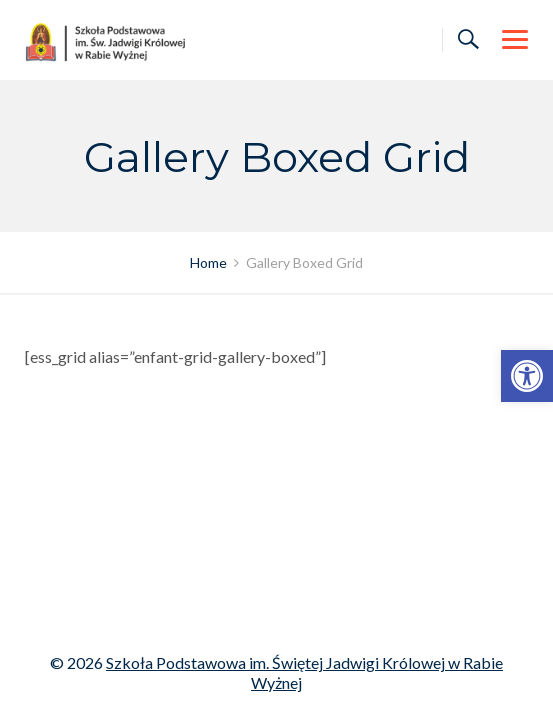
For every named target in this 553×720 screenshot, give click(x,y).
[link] (527, 376)
